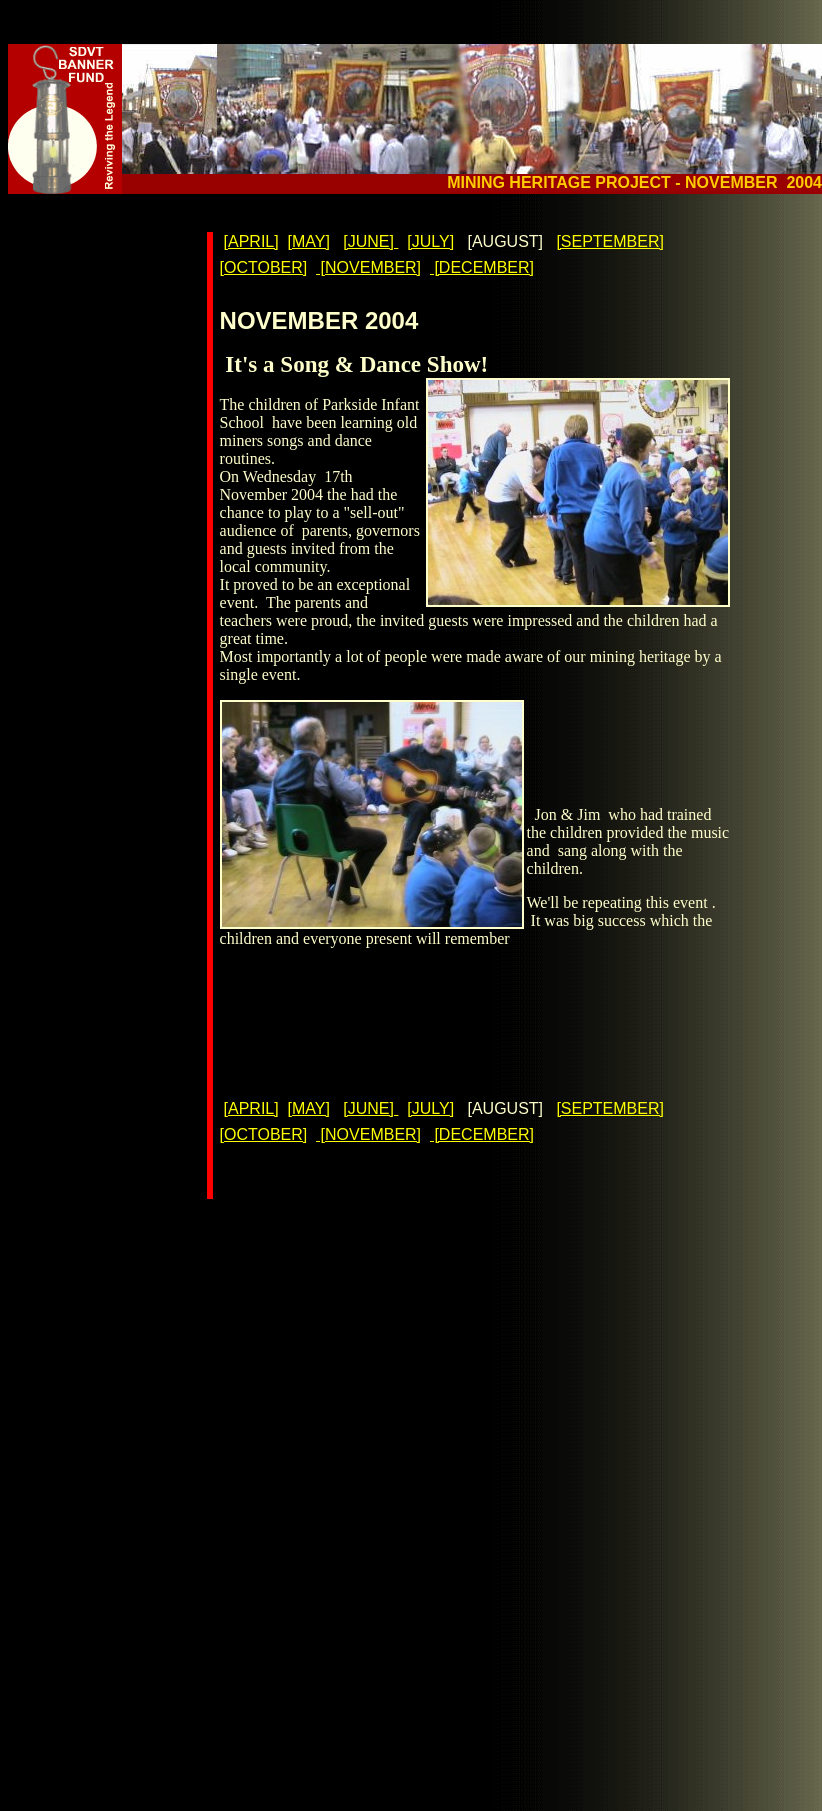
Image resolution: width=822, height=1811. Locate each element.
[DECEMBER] (482, 267)
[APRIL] (251, 241)
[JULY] (430, 241)
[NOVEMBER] (368, 267)
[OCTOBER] (264, 267)
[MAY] (309, 241)
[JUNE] (370, 241)
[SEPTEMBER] (610, 241)
